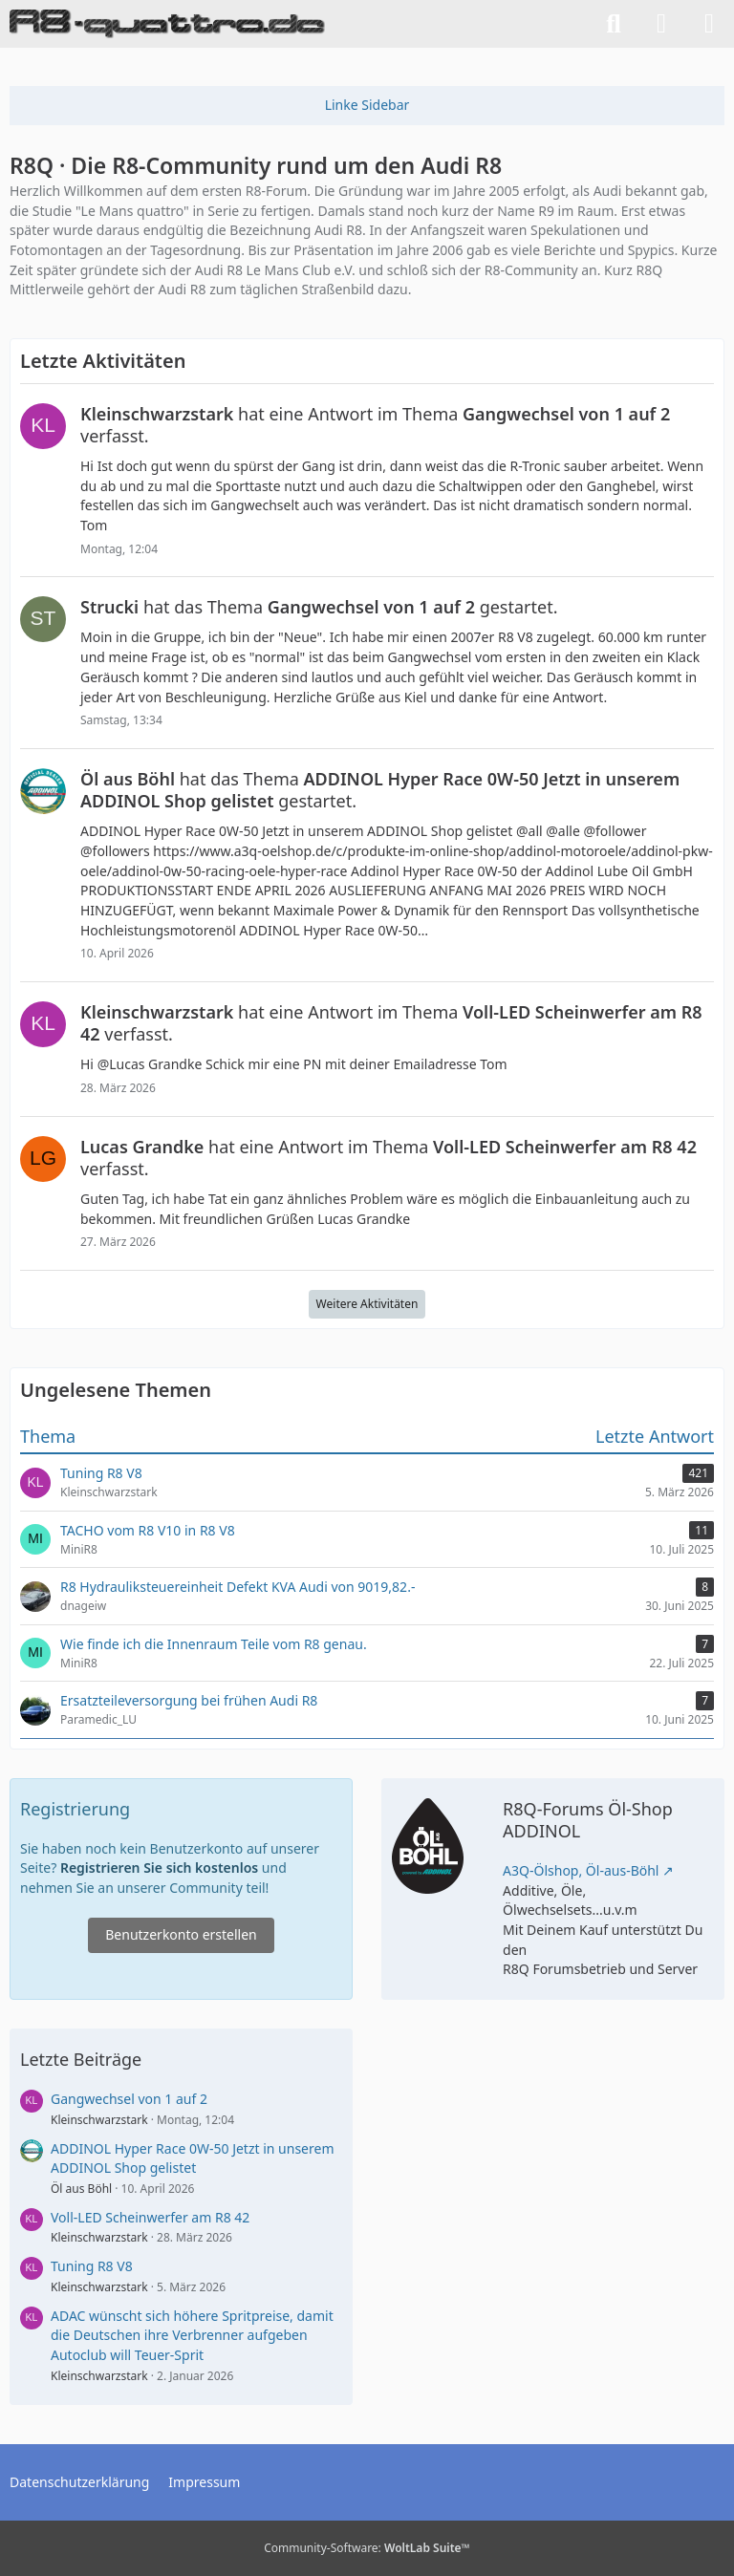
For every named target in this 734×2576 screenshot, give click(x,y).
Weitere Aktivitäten (367, 1304)
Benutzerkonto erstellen (180, 1934)
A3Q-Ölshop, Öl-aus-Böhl (580, 1870)
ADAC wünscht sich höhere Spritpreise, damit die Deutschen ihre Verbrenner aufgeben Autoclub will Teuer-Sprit (192, 2335)
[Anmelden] (661, 24)
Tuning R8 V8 (92, 2266)
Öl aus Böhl (81, 2188)
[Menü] (709, 24)
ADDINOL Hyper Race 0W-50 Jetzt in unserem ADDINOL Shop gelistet (192, 2158)
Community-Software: (367, 2548)
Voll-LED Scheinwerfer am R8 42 (150, 2217)
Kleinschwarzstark (99, 2120)
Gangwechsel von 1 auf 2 (129, 2099)
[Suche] (613, 24)
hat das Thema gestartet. (318, 606)
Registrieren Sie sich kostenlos (159, 1867)
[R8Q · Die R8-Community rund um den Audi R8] (167, 24)
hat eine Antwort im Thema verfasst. (375, 424)
